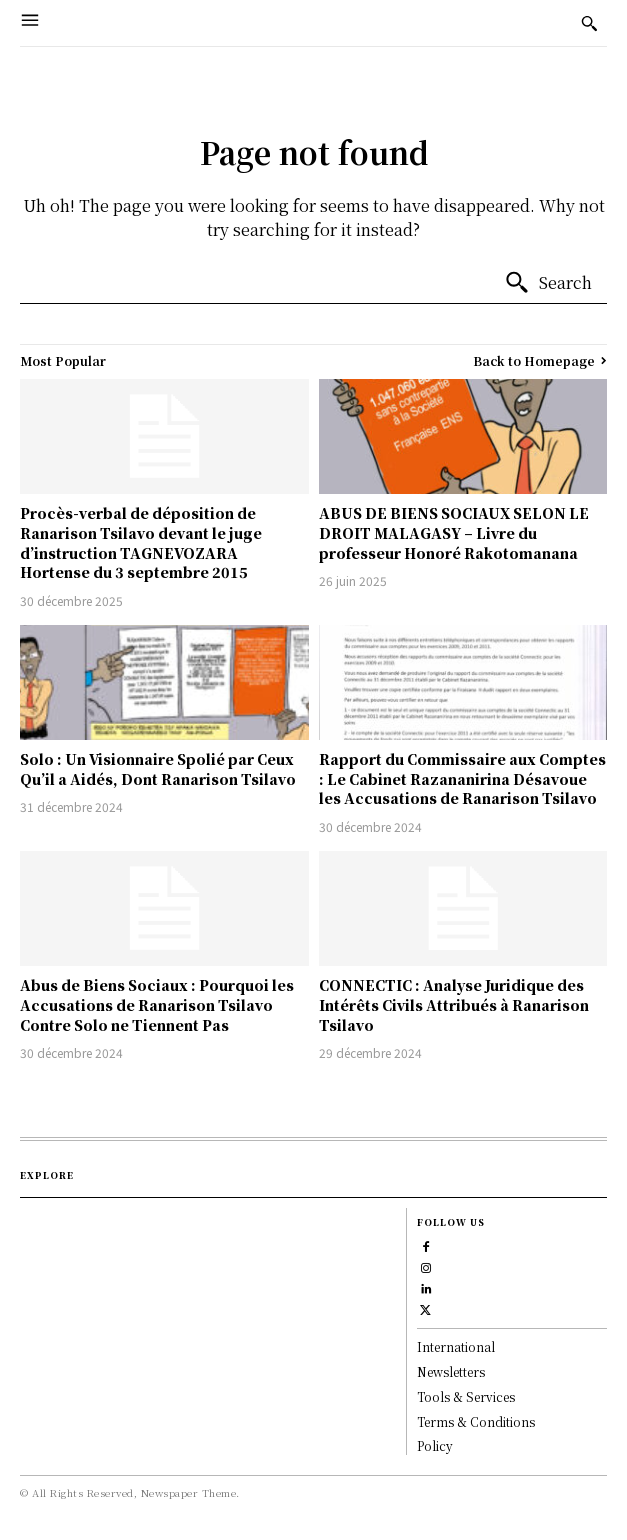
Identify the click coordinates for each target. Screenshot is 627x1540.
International (456, 1346)
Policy (435, 1445)
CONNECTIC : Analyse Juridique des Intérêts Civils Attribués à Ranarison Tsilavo (454, 1004)
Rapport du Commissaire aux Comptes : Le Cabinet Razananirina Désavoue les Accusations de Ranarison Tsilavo (462, 778)
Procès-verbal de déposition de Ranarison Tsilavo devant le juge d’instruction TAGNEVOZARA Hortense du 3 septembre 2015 (141, 542)
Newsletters (451, 1371)
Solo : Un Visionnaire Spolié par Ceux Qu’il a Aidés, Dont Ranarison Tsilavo (158, 769)
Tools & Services (466, 1396)
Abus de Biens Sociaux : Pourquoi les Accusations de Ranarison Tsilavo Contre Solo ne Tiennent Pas (157, 1004)
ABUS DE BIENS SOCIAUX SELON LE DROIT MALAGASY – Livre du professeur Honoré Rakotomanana (454, 532)
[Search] (548, 283)
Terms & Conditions (476, 1421)
